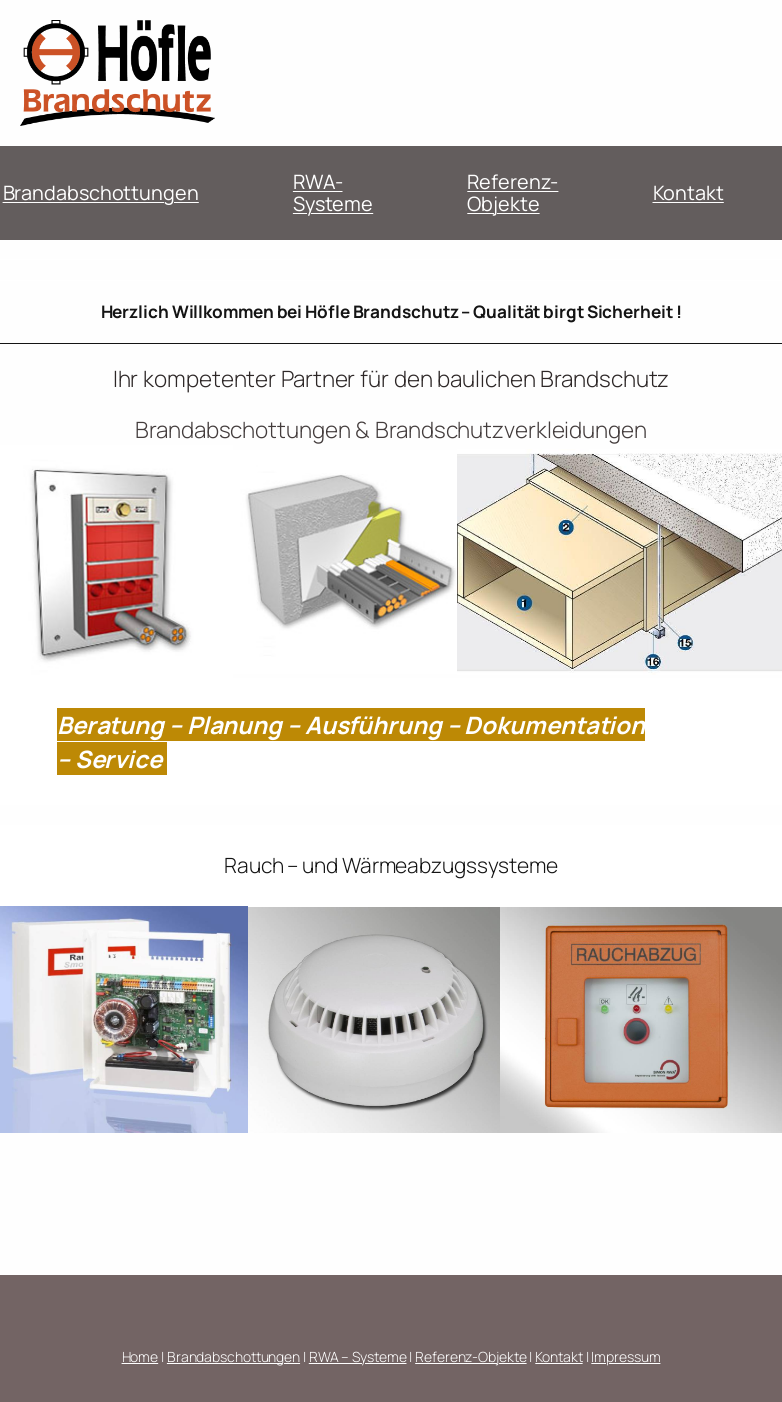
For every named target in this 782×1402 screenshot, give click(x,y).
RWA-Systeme (333, 192)
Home (140, 1356)
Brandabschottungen (101, 192)
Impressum (625, 1356)
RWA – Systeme (358, 1356)
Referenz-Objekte (512, 192)
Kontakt (688, 192)
